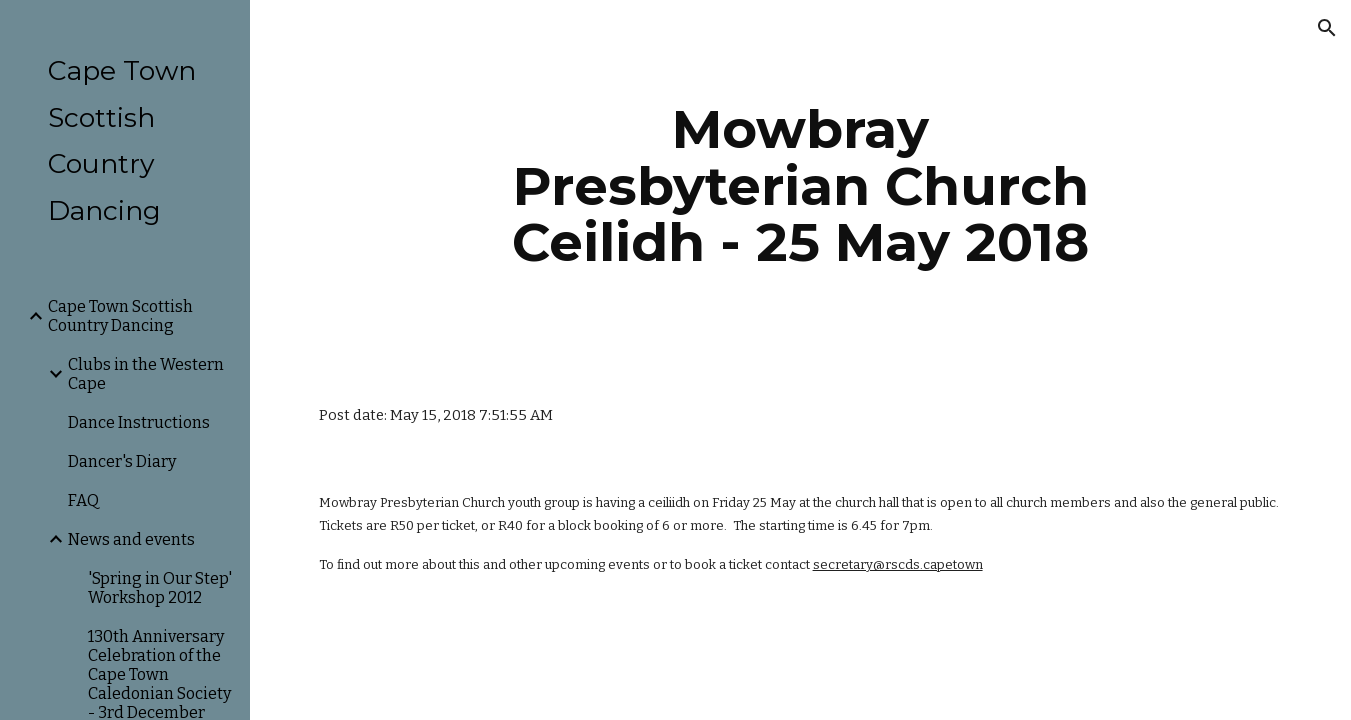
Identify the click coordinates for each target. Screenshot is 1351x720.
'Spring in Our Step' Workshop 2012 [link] (160, 588)
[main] (800, 186)
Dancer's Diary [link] (122, 461)
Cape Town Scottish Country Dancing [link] (120, 316)
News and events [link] (131, 539)
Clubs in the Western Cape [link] (146, 374)
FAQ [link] (83, 500)
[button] (1327, 28)
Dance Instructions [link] (139, 422)
